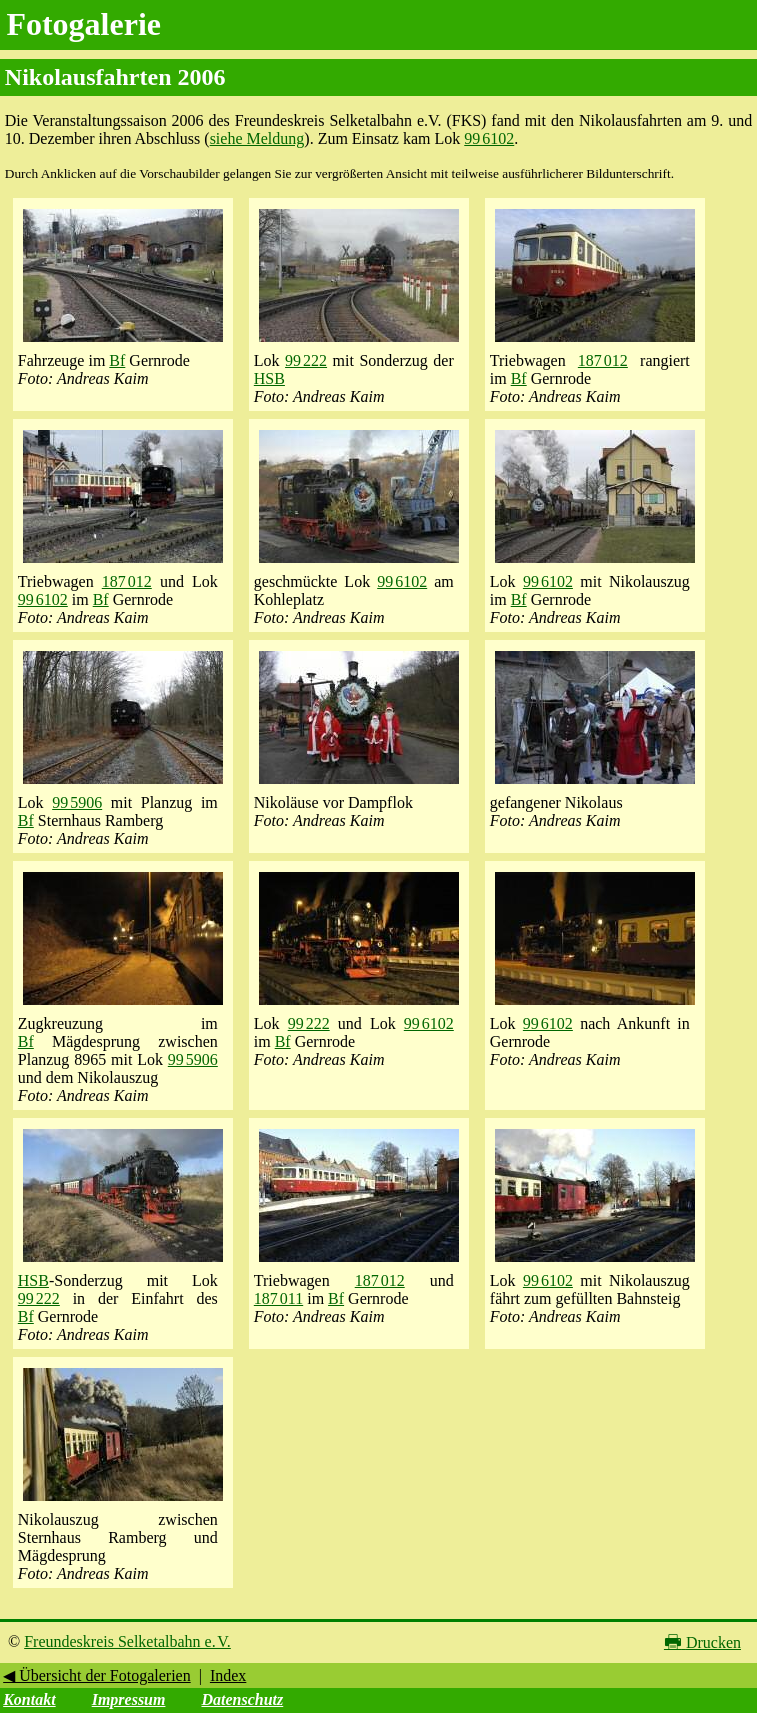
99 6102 (489, 138)
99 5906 (77, 802)
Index (228, 1675)
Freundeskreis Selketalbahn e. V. (127, 1641)
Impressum (129, 1699)
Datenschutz (242, 1699)
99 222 (306, 360)
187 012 (603, 360)
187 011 (278, 1298)
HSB (269, 378)
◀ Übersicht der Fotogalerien (97, 1675)
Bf (117, 360)
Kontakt (29, 1699)
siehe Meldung (257, 138)
